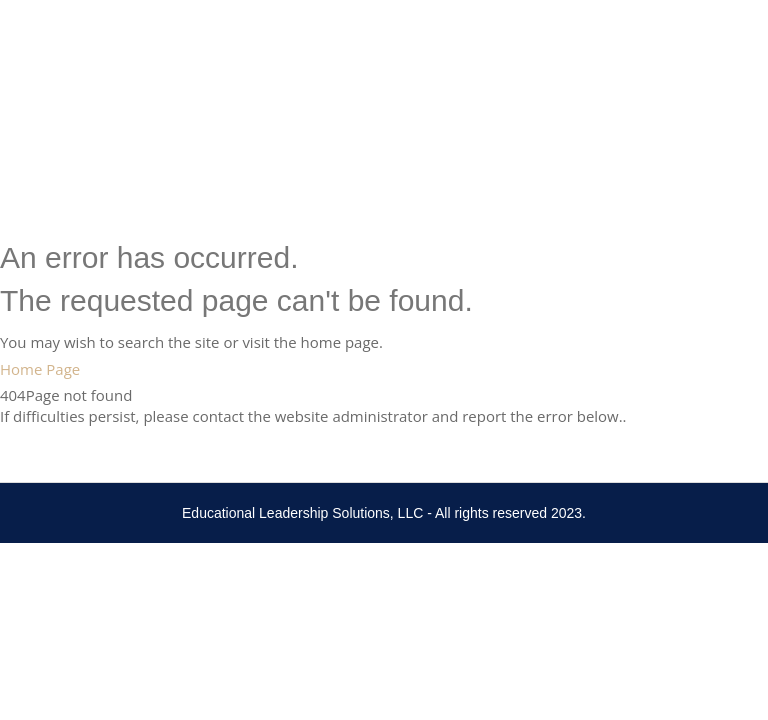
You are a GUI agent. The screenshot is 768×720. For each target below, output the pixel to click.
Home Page (40, 369)
